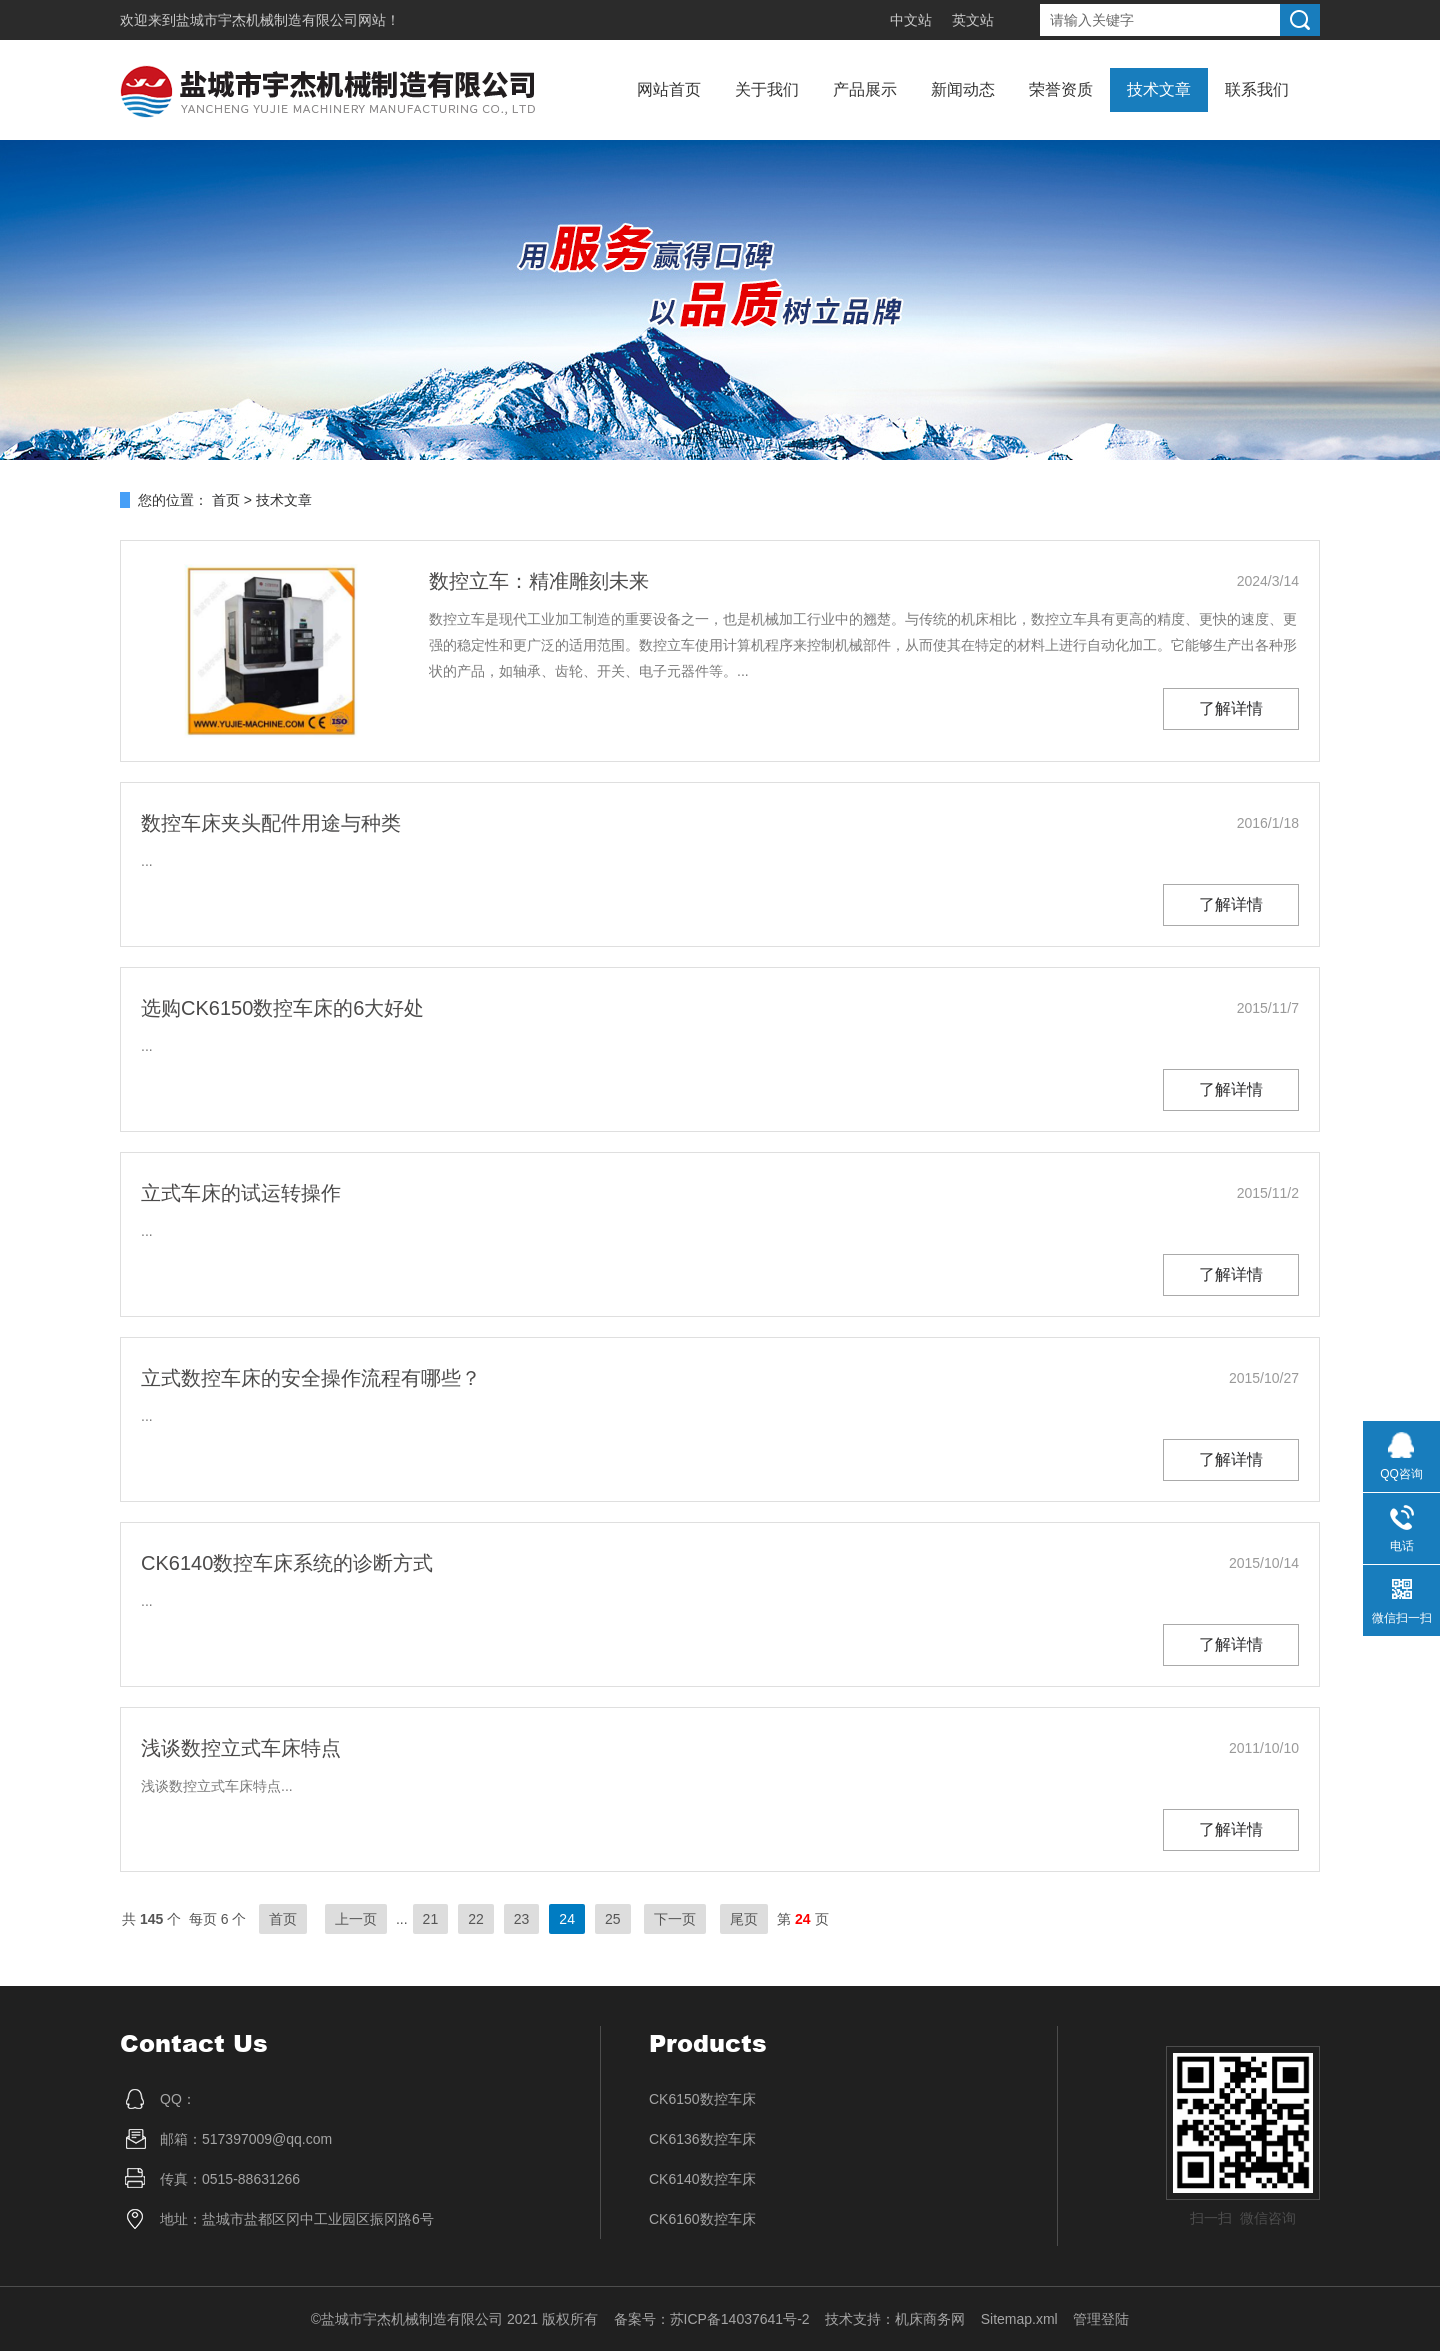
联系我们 (1257, 89)
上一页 (356, 1919)
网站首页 (669, 89)
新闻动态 (963, 89)
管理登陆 (1101, 2319)
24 (567, 1919)
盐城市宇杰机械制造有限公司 (267, 20)
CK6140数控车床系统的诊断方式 (287, 1563)
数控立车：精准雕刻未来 (539, 581)
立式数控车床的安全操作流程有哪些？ (311, 1378)
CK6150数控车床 (702, 2099)
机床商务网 (930, 2319)
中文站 (911, 20)
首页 (226, 500)
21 (431, 1919)
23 (522, 1919)
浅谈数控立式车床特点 (241, 1748)
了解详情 (1231, 708)
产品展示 (865, 89)
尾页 (744, 1919)
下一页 (675, 1919)
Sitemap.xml (1019, 2319)
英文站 (973, 20)
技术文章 (1159, 89)
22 (476, 1919)
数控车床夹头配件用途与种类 (271, 823)
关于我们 (767, 89)
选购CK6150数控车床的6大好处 (282, 1008)
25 (613, 1919)
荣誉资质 (1061, 89)
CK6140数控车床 (702, 2179)
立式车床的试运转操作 (241, 1193)
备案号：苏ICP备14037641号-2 (712, 2319)
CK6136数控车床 (702, 2139)
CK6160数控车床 (702, 2219)
